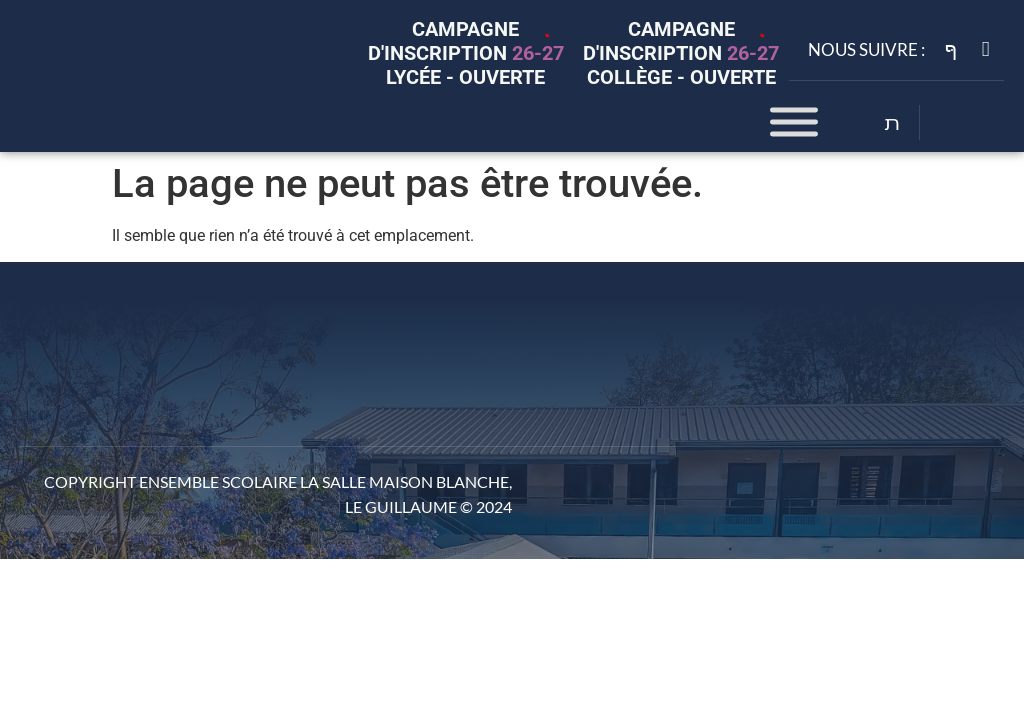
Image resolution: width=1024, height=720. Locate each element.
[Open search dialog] (893, 125)
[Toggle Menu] (794, 122)
